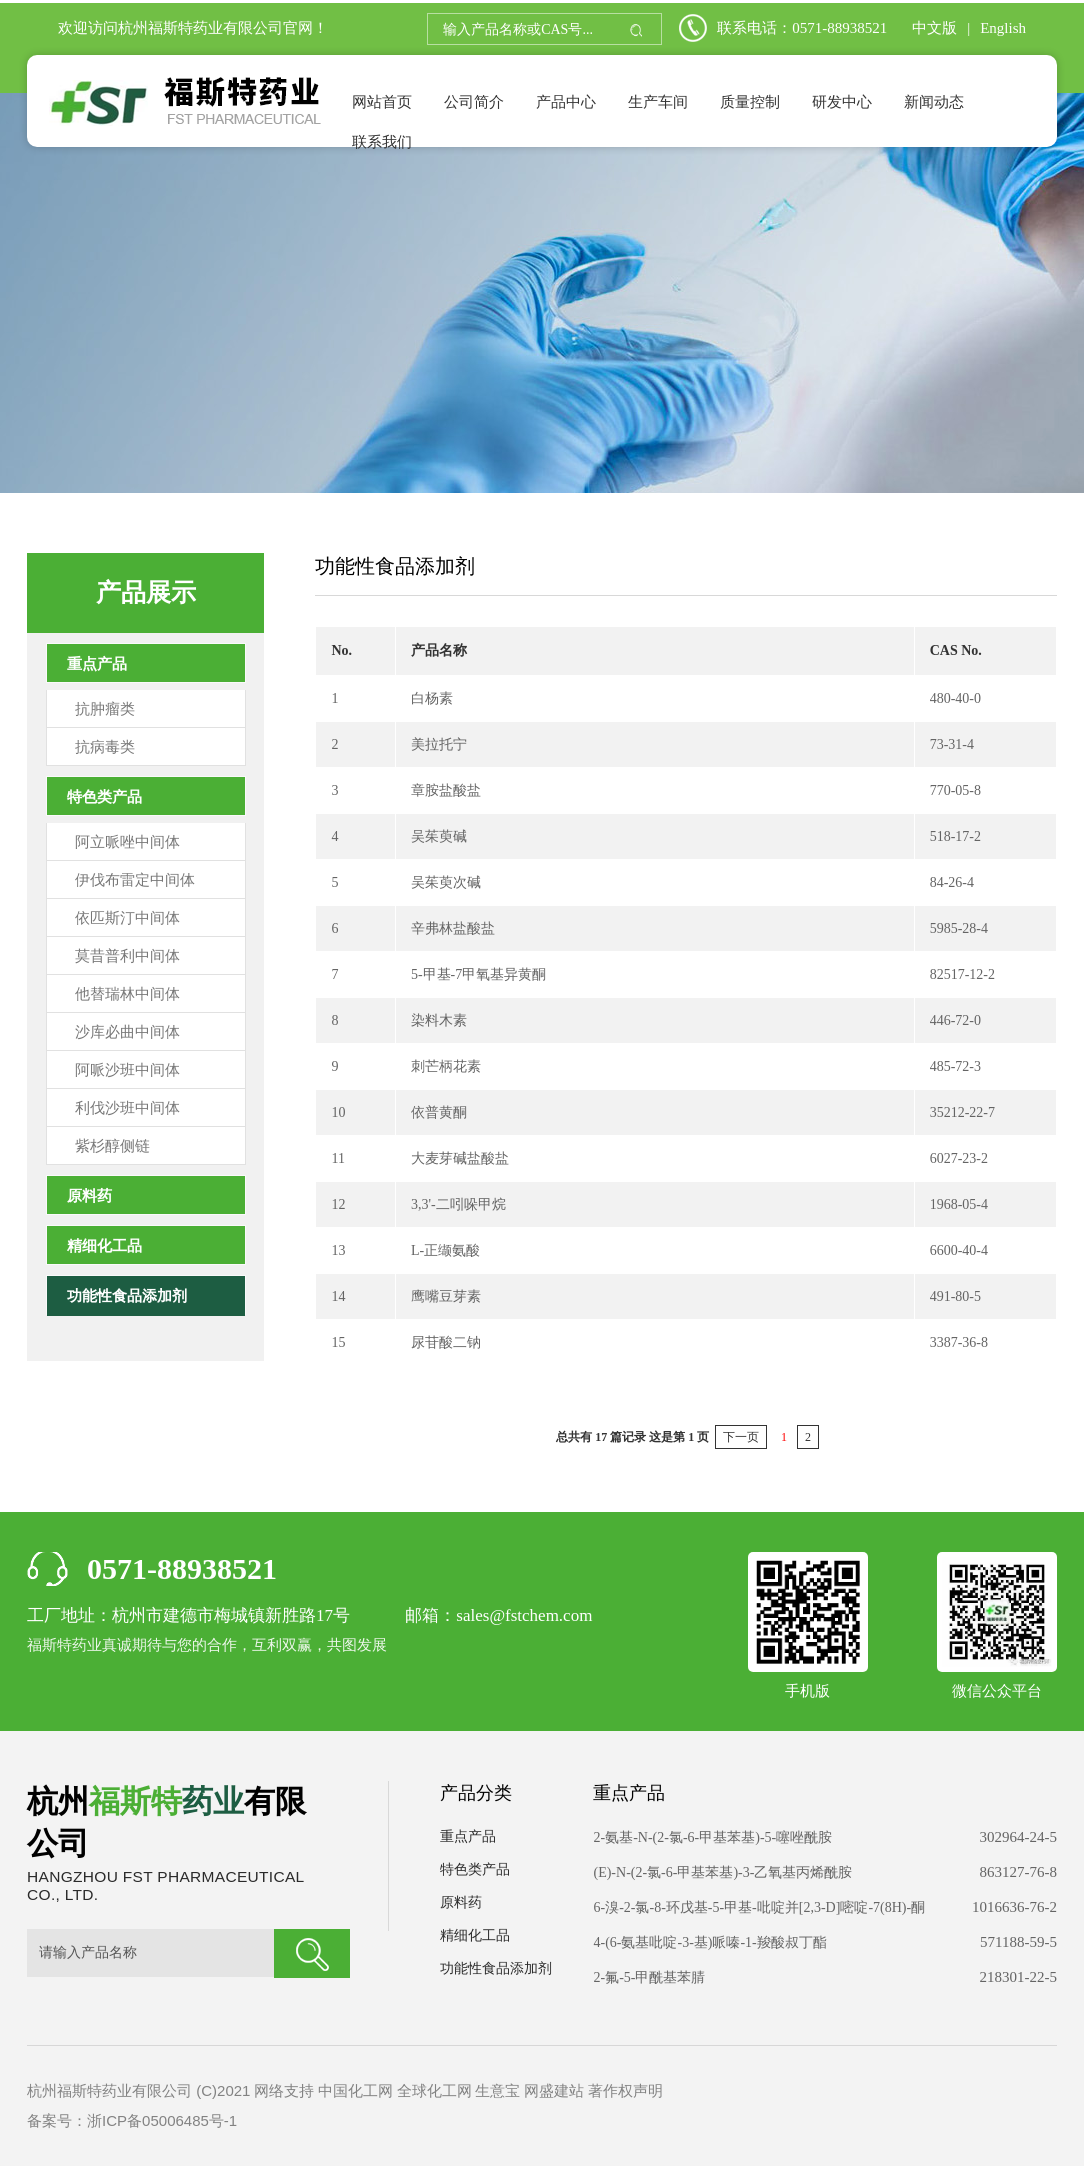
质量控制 (750, 102)
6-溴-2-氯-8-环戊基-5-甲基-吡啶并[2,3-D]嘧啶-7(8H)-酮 (759, 1907)
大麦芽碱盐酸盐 (460, 1158)
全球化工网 (434, 2090)
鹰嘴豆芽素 (446, 1296)
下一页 (741, 1437)
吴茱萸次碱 (446, 882)
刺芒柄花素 (446, 1066)
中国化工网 (355, 2090)
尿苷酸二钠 (446, 1342)
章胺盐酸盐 (446, 790)
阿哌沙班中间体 (127, 1070)
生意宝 (497, 2090)
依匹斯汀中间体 (127, 918)
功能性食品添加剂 (127, 1296)
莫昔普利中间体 (127, 956)
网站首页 (382, 102)
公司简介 (474, 102)
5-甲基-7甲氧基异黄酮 (478, 974)
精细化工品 (104, 1246)
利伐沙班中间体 (127, 1108)
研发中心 (842, 102)
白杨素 (432, 698)
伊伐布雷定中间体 (135, 880)
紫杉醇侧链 (112, 1146)
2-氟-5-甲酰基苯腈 (649, 1977)
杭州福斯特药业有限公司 (200, 28)
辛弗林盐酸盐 (453, 928)
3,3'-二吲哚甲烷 (458, 1204)
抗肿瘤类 (105, 709)
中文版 (934, 28)
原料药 (89, 1196)
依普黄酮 (439, 1112)
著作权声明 (625, 2090)
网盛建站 (554, 2090)
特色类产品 (104, 797)
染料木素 (439, 1020)
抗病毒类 (105, 747)
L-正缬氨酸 (445, 1250)
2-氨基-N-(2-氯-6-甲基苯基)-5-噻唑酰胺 (712, 1837)
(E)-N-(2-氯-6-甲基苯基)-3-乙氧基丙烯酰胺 (722, 1872)
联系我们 (382, 142)
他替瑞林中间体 (127, 994)
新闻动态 (934, 102)
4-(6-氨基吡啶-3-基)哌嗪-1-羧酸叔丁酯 (709, 1942)
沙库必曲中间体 (127, 1032)
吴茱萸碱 (439, 836)
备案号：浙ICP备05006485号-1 (132, 2120)
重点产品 (97, 664)
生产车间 (658, 102)
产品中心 (566, 102)
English (1003, 28)
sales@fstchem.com (524, 1615)
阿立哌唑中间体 (127, 842)
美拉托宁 (439, 744)
